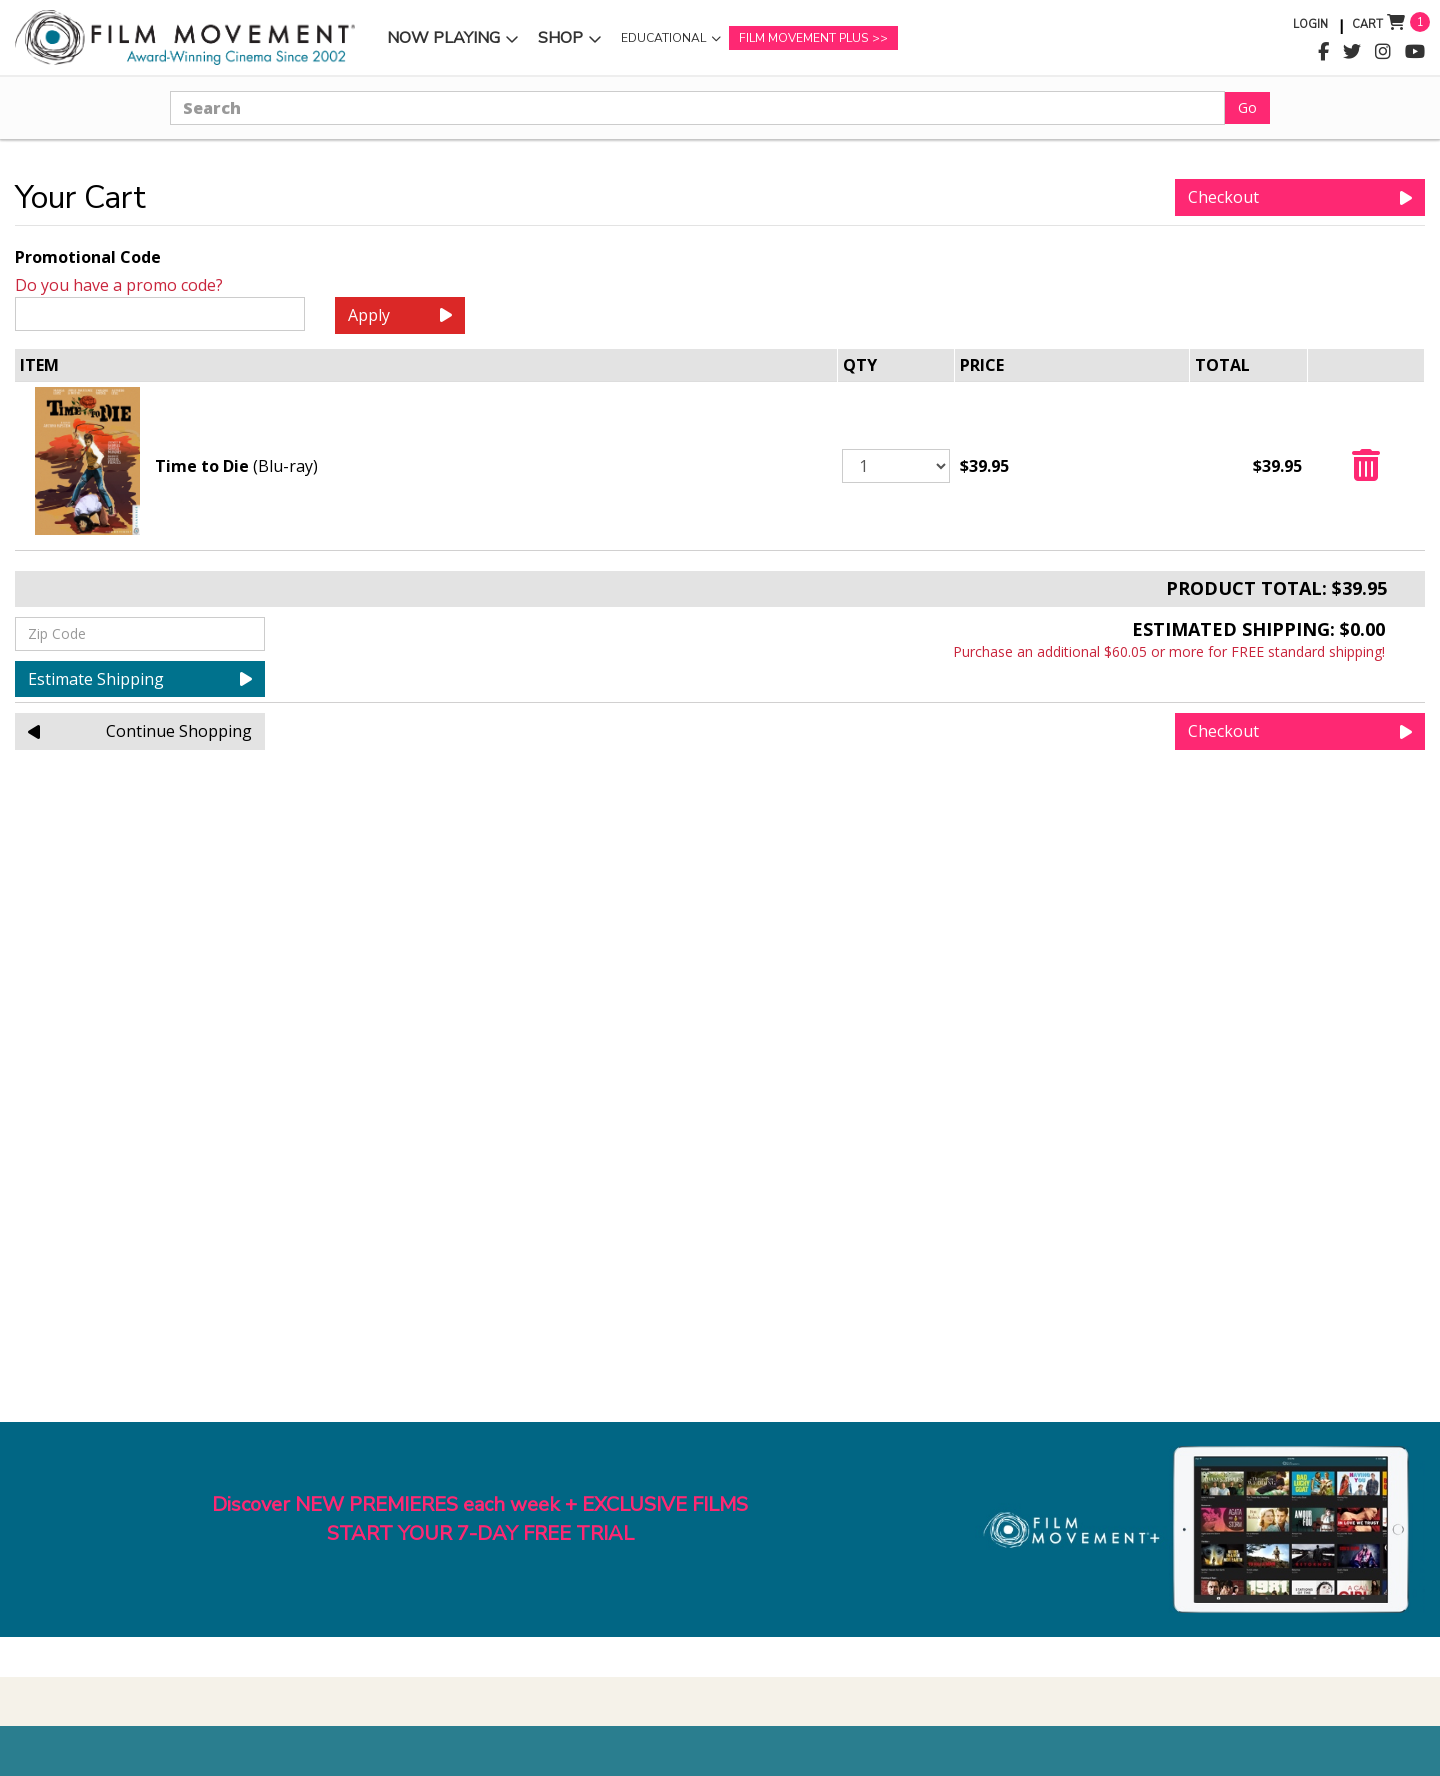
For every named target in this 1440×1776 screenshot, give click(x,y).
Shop (560, 38)
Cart (1367, 24)
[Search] (697, 108)
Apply (400, 315)
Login (1310, 24)
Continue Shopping (140, 731)
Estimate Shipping (140, 679)
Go (1247, 107)
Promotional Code (88, 257)
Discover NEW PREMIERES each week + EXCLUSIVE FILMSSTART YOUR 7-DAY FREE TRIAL (480, 1519)
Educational (663, 38)
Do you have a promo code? (119, 285)
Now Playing (443, 38)
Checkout (1300, 197)
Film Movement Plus (803, 38)
